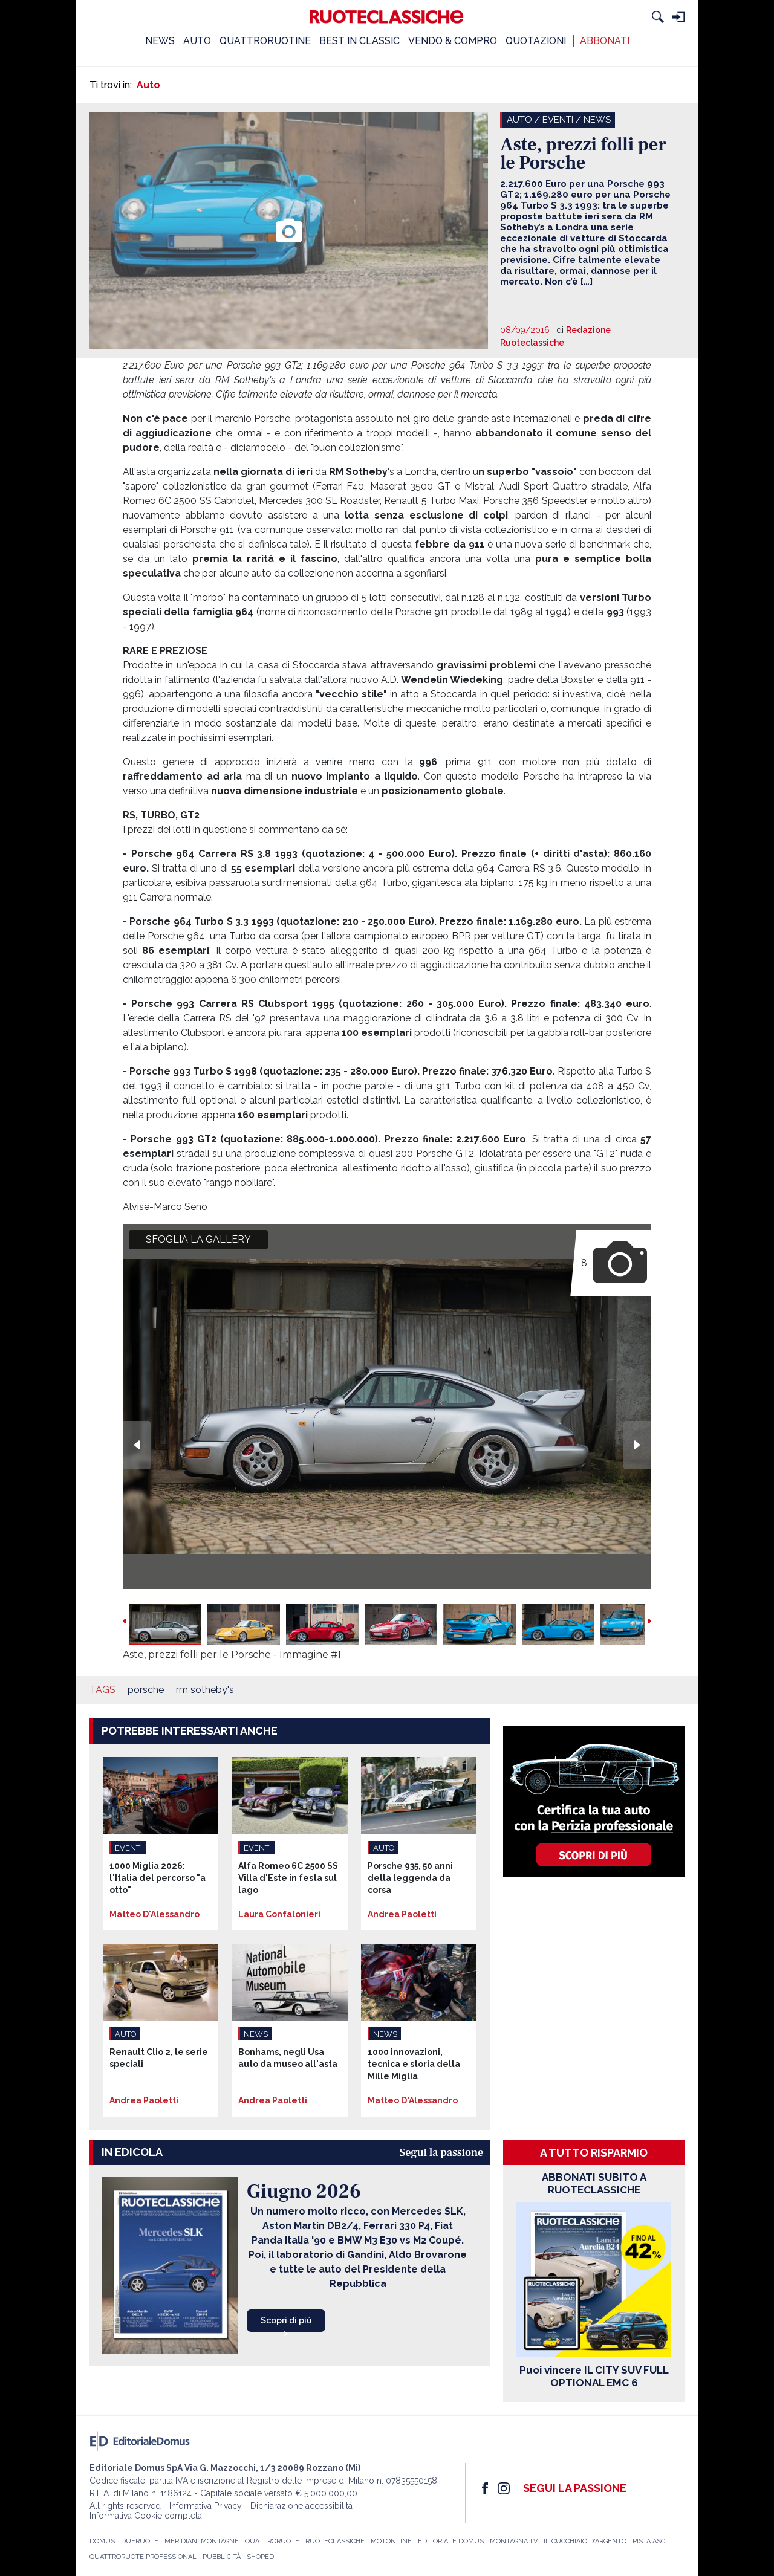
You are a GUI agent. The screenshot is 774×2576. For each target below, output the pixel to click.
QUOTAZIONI (536, 41)
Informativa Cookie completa (145, 2515)
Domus (102, 2541)
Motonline (391, 2541)
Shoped (260, 2557)
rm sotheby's (205, 1689)
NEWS (160, 41)
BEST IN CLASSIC (359, 41)
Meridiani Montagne (201, 2541)
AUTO (197, 41)
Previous (137, 1445)
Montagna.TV (514, 2541)
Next (637, 1445)
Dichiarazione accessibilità (301, 2506)
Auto (148, 85)
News (597, 119)
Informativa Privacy (205, 2506)
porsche (146, 1689)
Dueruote (139, 2541)
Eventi (557, 119)
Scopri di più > (286, 2323)
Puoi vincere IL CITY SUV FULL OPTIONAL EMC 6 (594, 2376)
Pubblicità (222, 2557)
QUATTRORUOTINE (265, 41)
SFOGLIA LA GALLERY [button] (198, 1239)
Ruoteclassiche (335, 2541)
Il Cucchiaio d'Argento (585, 2541)
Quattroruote (272, 2541)
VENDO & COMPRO (452, 41)
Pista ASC (649, 2541)
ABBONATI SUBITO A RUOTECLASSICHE (594, 2183)
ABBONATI (604, 41)
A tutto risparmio (594, 2152)
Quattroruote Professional (143, 2557)
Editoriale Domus (451, 2541)
